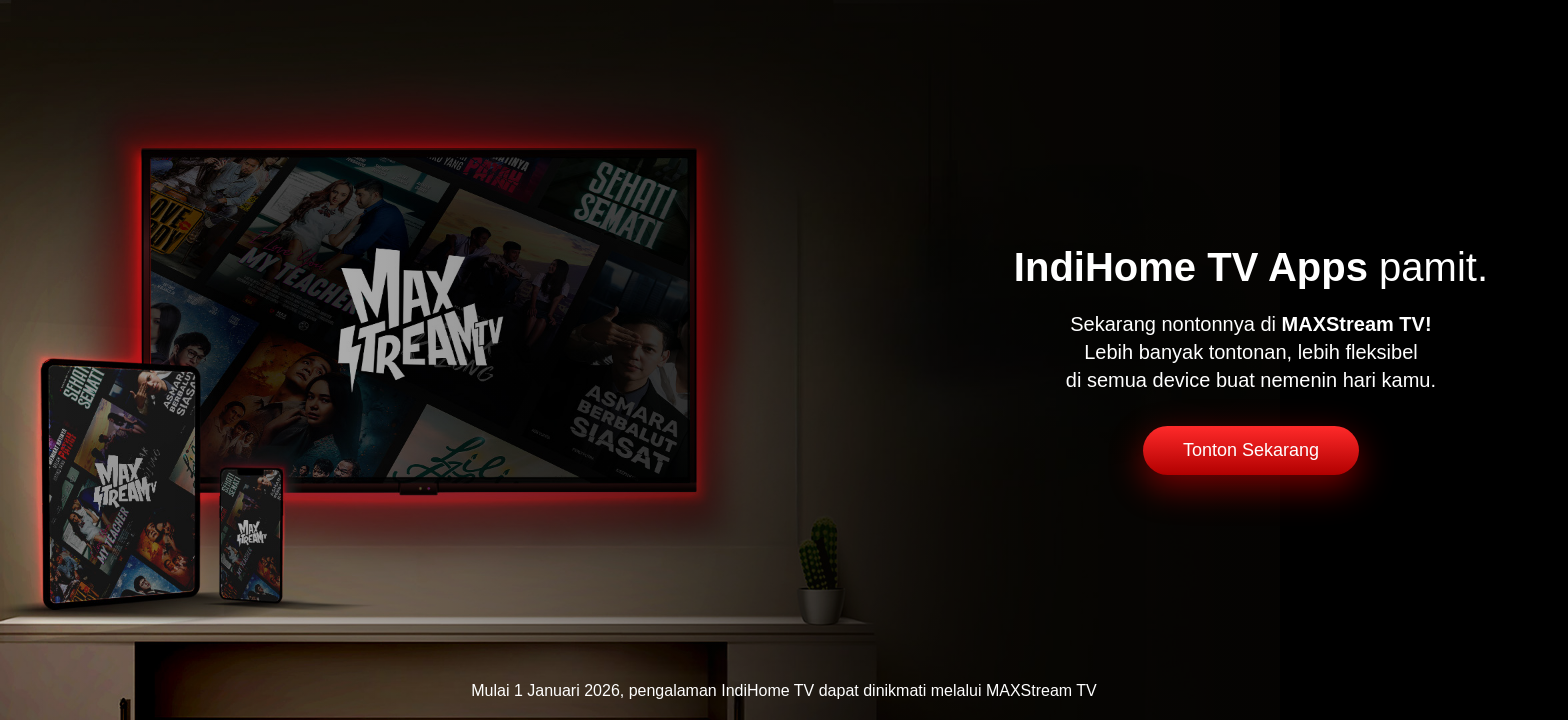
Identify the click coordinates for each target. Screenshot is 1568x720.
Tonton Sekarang (1251, 450)
